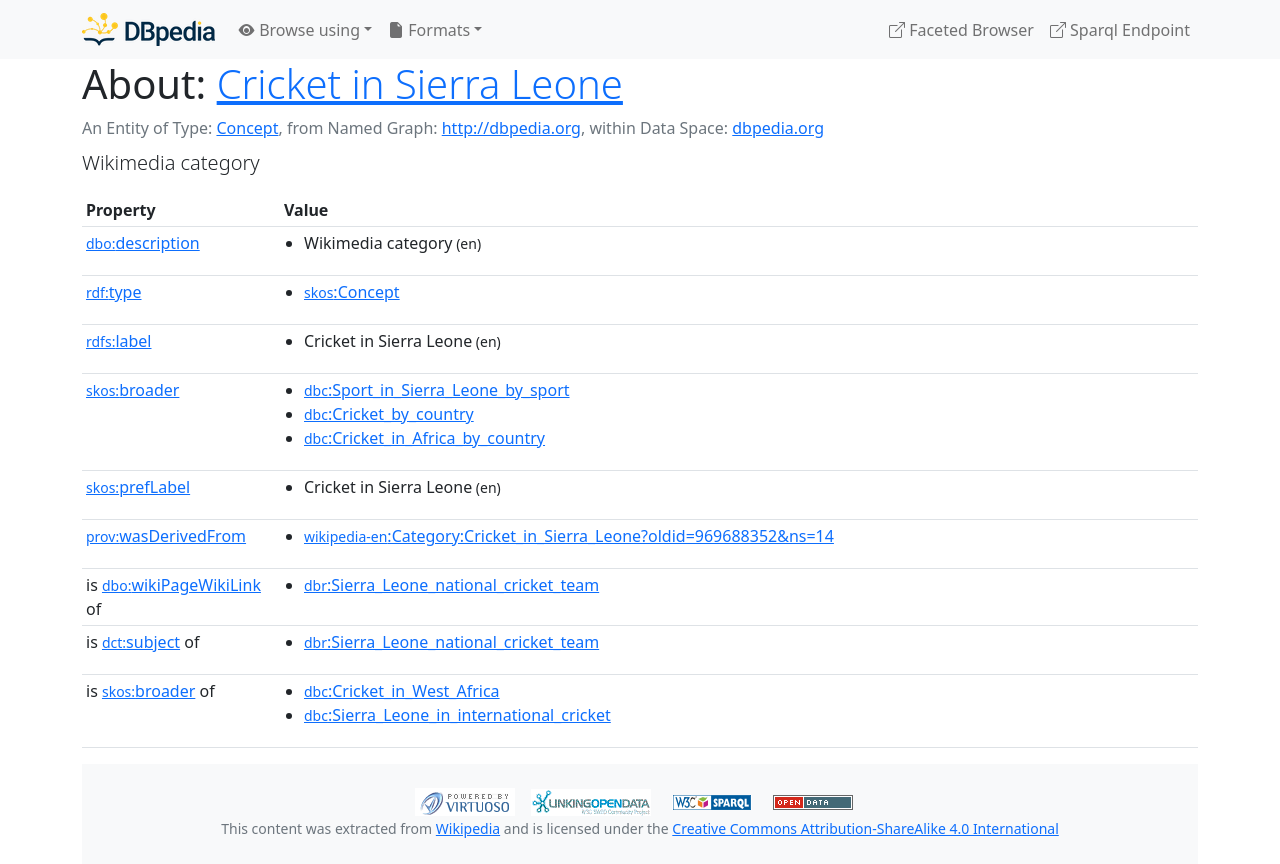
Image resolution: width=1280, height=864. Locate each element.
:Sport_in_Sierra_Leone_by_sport (437, 390)
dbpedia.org (778, 128)
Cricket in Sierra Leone (420, 83)
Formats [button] (429, 30)
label (119, 341)
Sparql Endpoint (1120, 30)
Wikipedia (468, 828)
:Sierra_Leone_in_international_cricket (457, 715)
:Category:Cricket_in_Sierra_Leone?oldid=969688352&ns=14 (569, 536)
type (114, 292)
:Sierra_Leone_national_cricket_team (451, 585)
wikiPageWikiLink (181, 585)
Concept (247, 128)
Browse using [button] (299, 30)
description (143, 243)
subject (141, 642)
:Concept (352, 292)
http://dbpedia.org (511, 128)
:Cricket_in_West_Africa (402, 691)
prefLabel (138, 487)
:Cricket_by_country (389, 414)
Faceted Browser (961, 30)
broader (132, 390)
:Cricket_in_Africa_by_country (424, 438)
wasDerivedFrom (166, 536)
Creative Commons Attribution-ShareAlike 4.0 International (865, 828)
